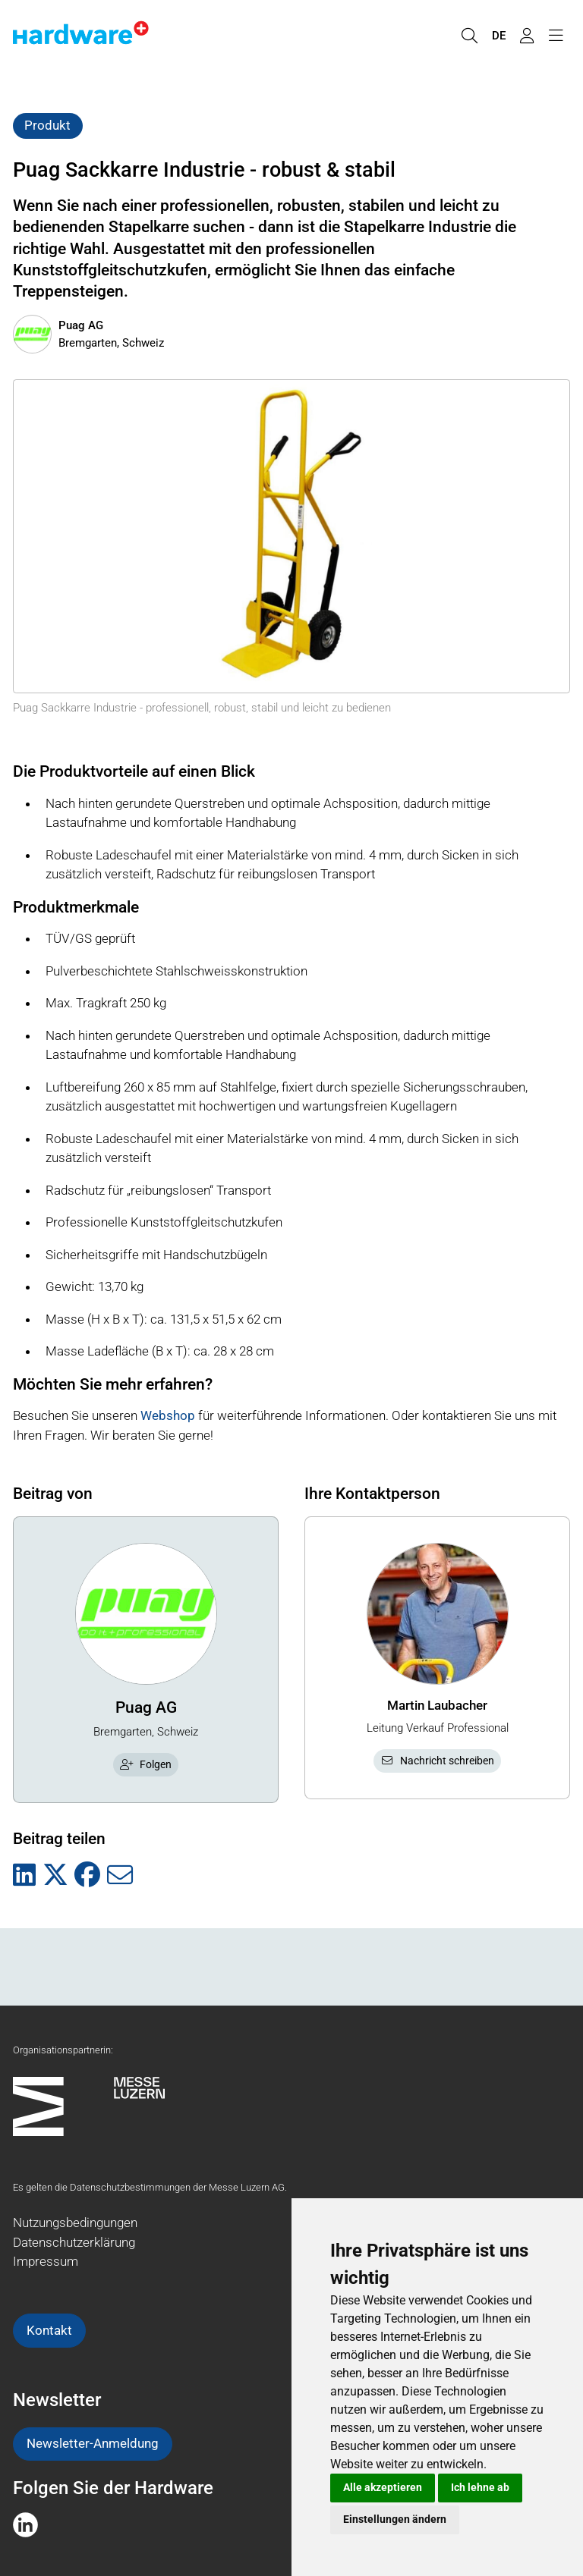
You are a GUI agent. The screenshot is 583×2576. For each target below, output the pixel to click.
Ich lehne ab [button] (480, 2487)
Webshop (167, 1415)
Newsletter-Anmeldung (93, 2443)
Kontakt (49, 2330)
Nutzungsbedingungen (75, 2222)
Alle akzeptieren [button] (382, 2487)
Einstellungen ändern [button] (394, 2519)
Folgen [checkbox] (146, 1764)
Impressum (45, 2261)
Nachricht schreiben (437, 1761)
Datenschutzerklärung (74, 2242)
